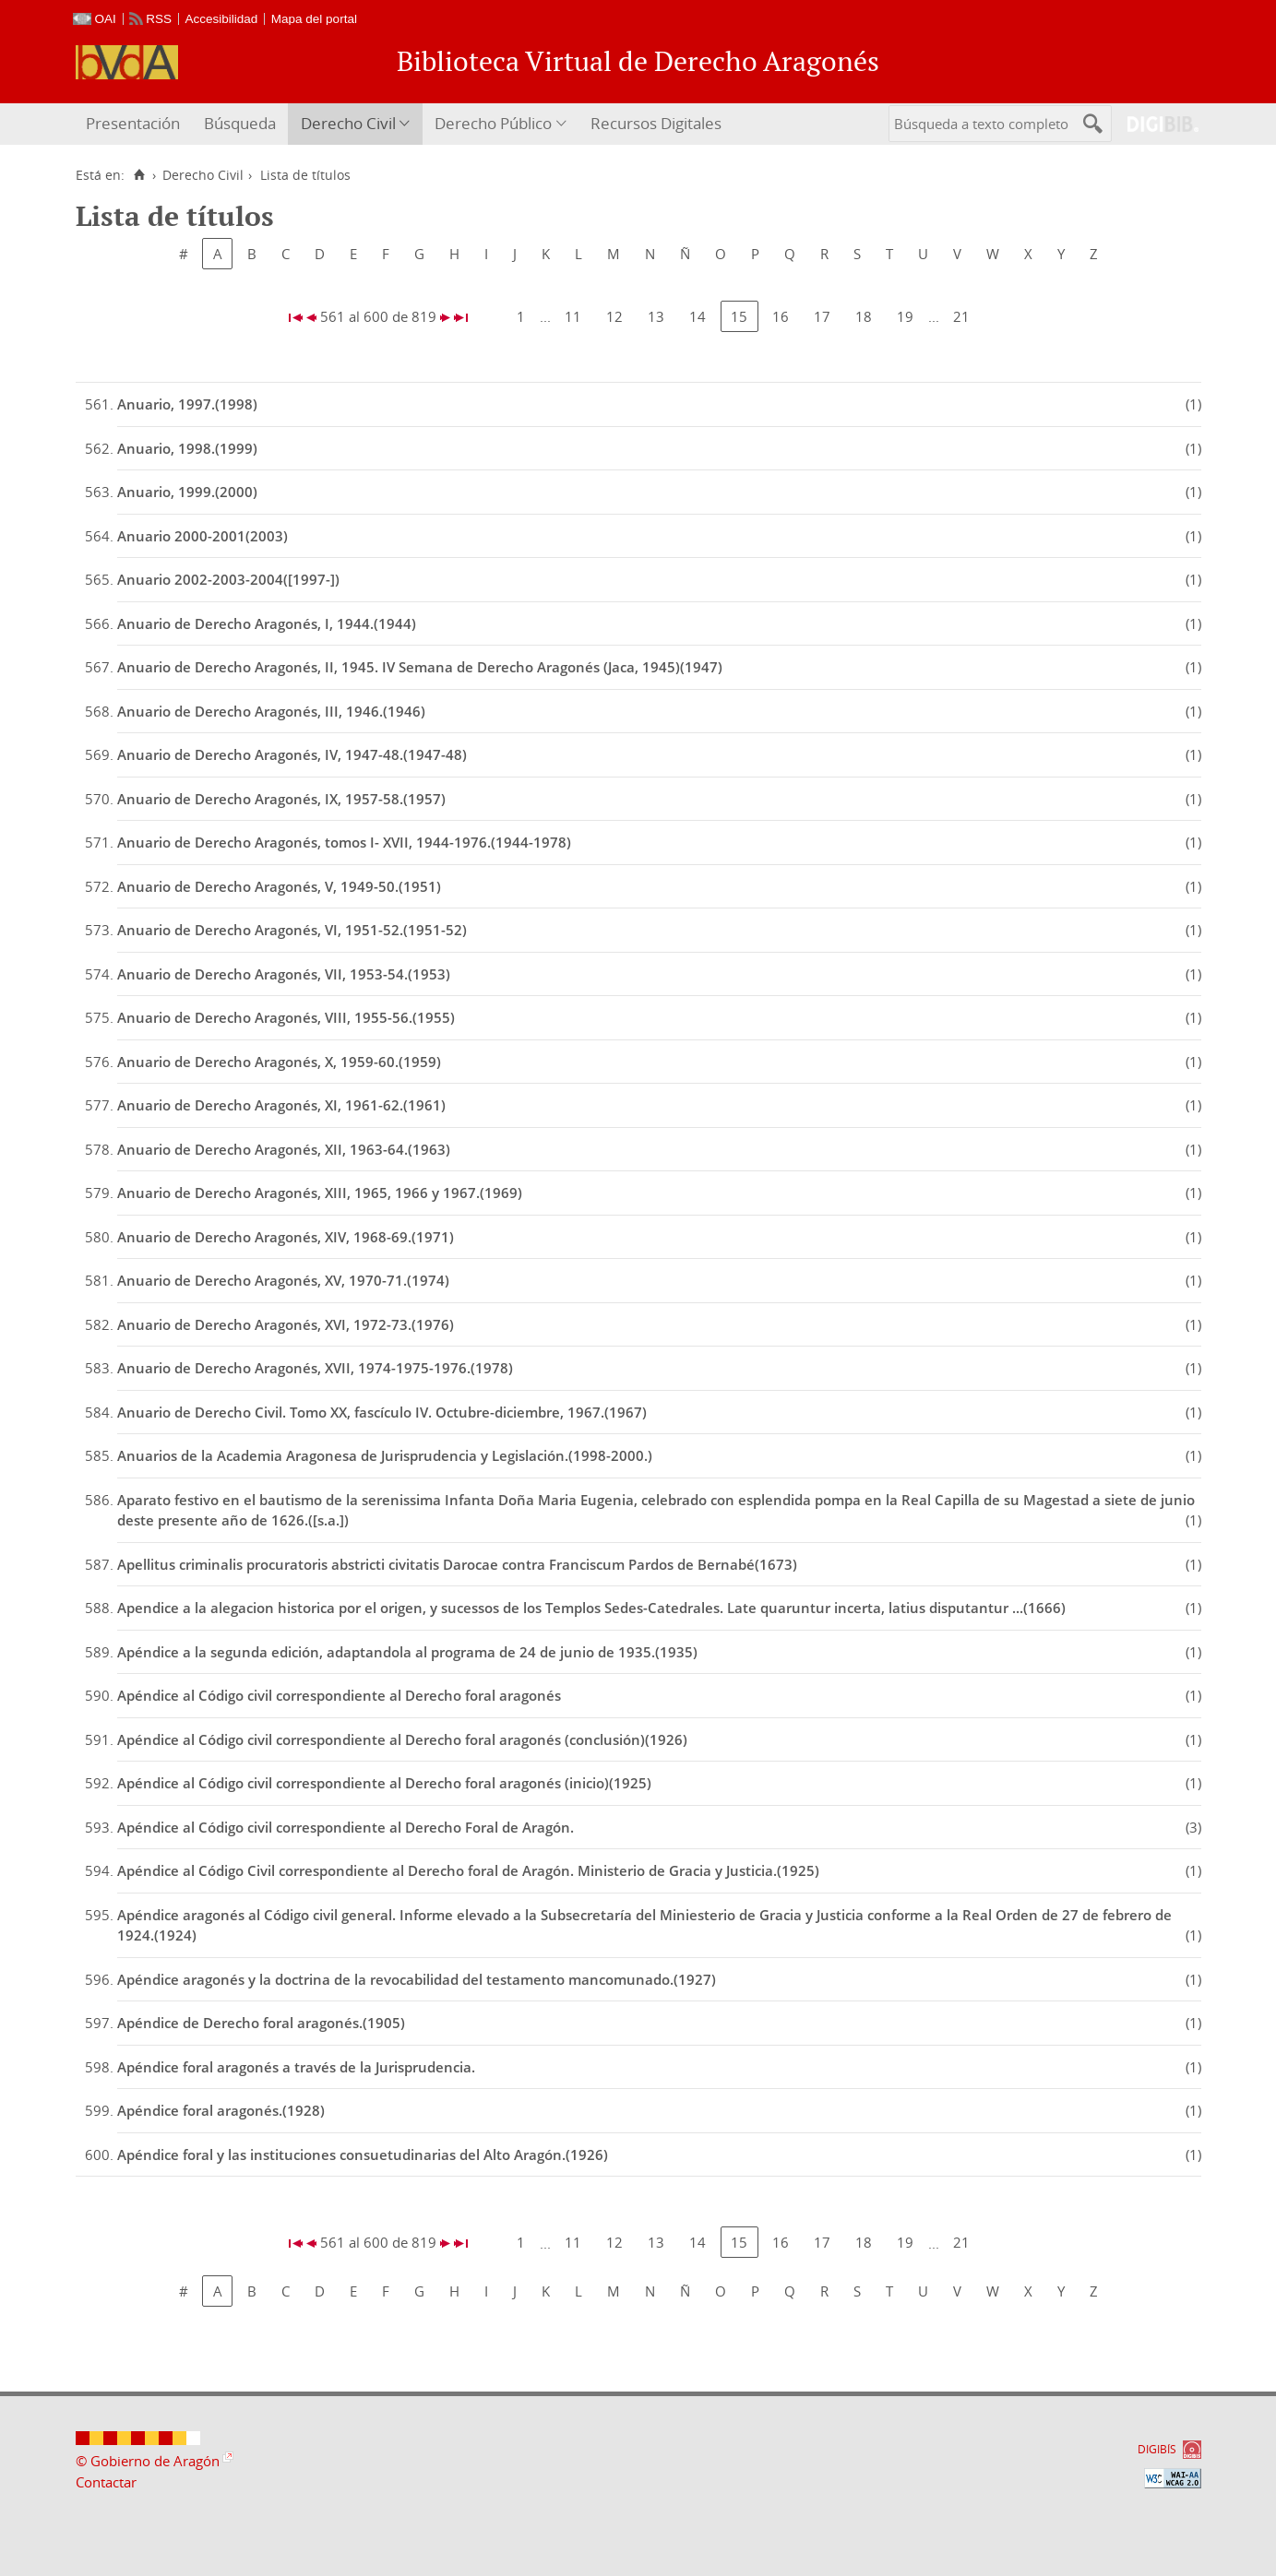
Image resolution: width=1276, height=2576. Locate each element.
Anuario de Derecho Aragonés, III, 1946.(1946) (271, 711)
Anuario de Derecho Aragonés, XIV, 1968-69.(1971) (285, 1237)
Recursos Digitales (655, 123)
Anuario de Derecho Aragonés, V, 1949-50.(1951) (279, 886)
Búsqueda (240, 123)
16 (780, 316)
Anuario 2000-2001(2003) (202, 536)
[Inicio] (140, 175)
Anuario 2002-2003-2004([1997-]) (228, 579)
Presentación (133, 123)
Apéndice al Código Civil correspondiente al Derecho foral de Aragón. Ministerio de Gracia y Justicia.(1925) (468, 1870)
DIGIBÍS (1157, 2449)
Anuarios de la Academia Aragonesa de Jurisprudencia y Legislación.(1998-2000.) (384, 1455)
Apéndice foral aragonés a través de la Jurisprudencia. (296, 2067)
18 (863, 316)
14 (697, 316)
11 (573, 316)
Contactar (106, 2482)
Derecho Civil (348, 123)
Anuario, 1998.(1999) (187, 448)
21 (961, 316)
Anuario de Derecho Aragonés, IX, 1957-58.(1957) (281, 798)
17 (822, 316)
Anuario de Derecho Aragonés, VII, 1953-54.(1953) (283, 974)
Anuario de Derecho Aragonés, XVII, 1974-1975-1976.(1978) (315, 1368)
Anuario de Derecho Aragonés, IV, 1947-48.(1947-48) (292, 754)
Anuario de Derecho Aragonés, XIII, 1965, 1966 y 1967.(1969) (319, 1192)
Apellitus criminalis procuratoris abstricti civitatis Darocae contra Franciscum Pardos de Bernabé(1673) (457, 1564)
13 (656, 316)
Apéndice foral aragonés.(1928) (221, 2110)
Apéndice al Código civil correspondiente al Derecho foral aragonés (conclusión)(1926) (402, 1739)
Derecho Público (493, 123)
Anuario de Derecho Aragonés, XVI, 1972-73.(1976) (285, 1324)
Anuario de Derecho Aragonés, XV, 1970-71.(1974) (283, 1280)
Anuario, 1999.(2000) (187, 491)
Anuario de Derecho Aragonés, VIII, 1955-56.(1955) (286, 1017)
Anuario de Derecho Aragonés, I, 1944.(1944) (266, 623)
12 (614, 316)
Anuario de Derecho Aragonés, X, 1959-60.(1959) (279, 1061)
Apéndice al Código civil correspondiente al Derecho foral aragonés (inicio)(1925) (384, 1783)
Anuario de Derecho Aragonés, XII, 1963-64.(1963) (283, 1149)
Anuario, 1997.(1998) (187, 404)
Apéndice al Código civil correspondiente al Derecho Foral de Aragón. (345, 1827)
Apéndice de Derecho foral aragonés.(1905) (261, 2022)
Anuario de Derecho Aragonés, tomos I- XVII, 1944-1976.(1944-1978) (344, 842)
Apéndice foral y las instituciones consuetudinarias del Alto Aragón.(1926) (362, 2154)
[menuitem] (135, 124)
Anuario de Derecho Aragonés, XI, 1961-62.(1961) (281, 1105)
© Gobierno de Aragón (148, 2460)
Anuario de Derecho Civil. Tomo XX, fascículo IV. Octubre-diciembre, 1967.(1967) (382, 1412)
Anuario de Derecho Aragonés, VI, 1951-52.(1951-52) (292, 929)
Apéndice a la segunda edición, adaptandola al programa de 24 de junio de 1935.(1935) (407, 1652)
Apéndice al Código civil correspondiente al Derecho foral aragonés (339, 1695)
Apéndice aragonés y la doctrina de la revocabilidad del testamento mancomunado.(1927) (416, 1979)
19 (905, 316)
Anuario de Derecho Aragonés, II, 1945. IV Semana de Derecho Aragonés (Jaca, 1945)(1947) (419, 667)
